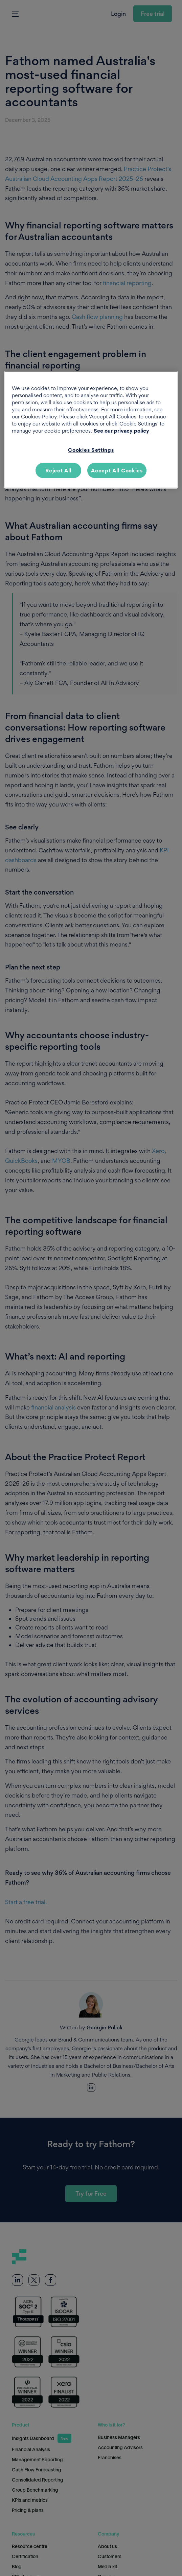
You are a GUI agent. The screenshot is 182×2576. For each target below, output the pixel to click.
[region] (90, 430)
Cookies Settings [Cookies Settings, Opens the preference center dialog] (91, 450)
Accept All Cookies (117, 470)
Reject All (58, 470)
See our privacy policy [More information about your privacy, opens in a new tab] (121, 431)
